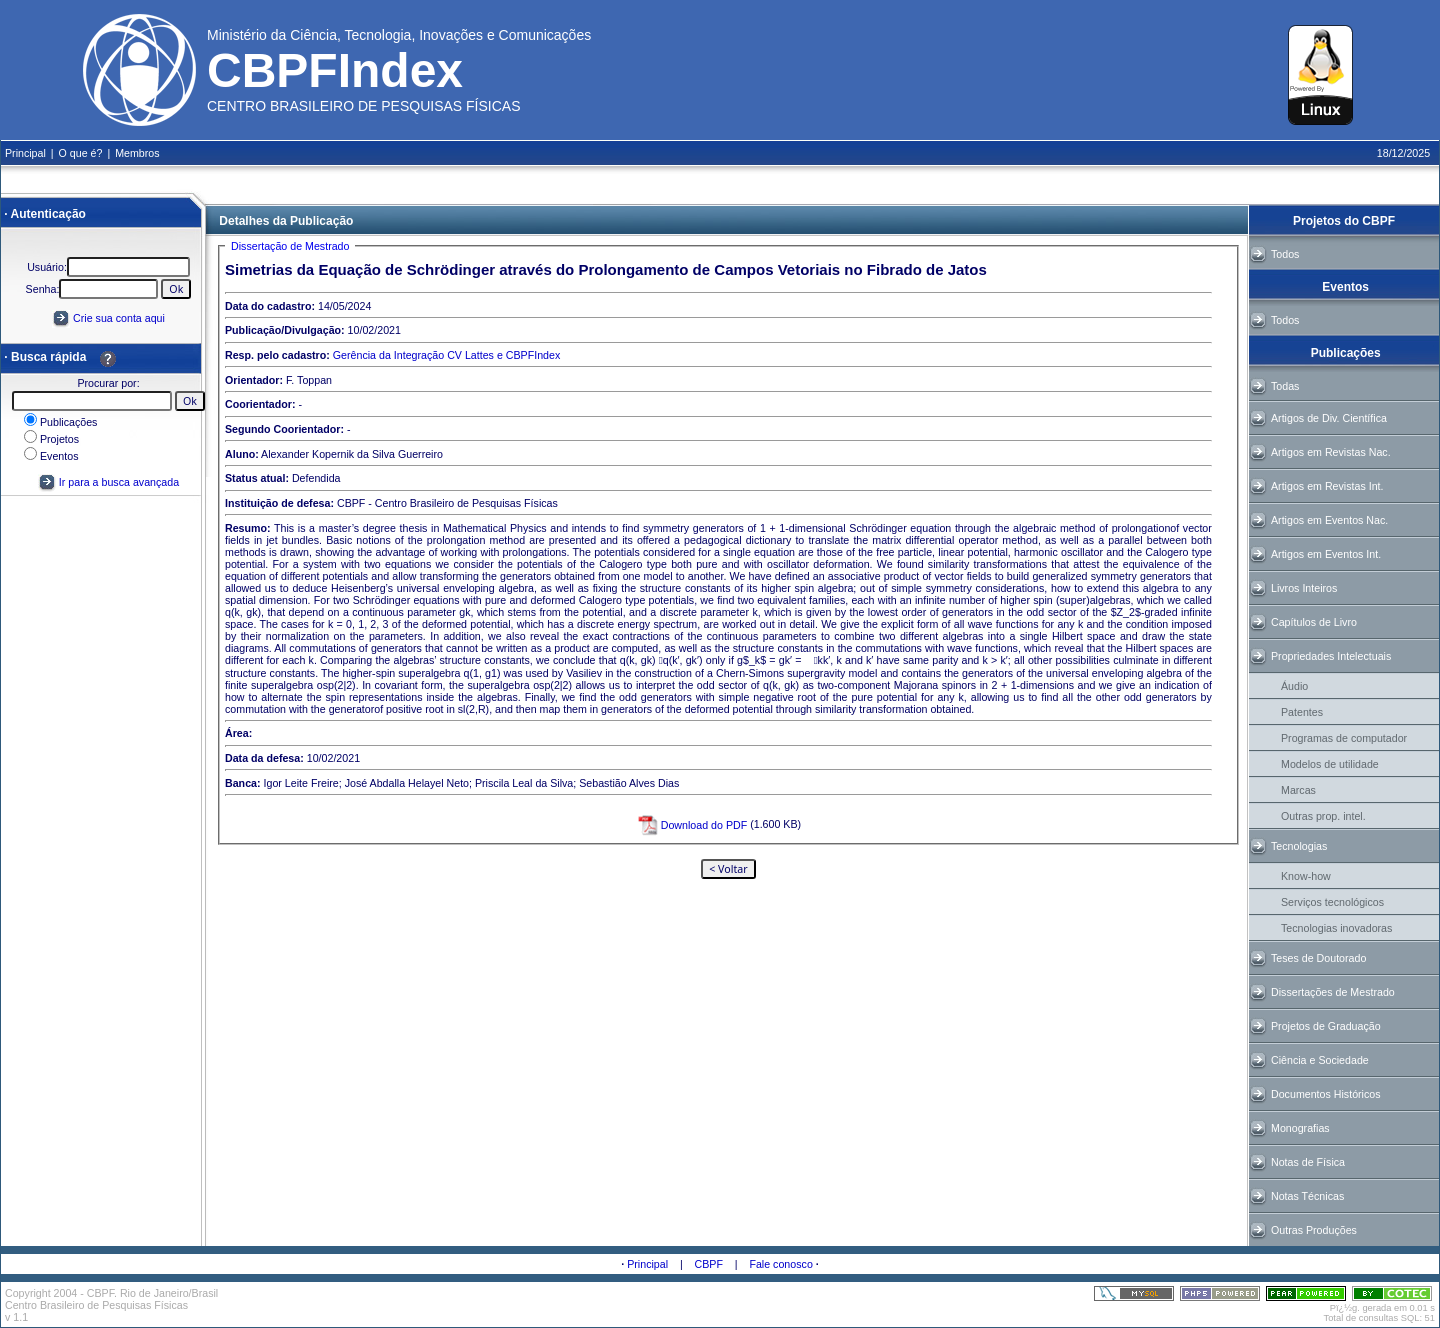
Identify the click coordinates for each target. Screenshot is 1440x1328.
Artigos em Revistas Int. (1327, 486)
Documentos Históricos (1326, 1094)
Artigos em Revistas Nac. (1331, 452)
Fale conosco (780, 1264)
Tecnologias (1299, 846)
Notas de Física (1308, 1162)
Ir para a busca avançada (108, 482)
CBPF (709, 1264)
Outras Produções (1314, 1230)
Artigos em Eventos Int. (1326, 554)
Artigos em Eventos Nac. (1329, 520)
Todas (1285, 386)
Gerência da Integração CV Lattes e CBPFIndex (446, 355)
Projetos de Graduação (1326, 1026)
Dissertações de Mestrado (1333, 992)
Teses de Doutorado (1318, 958)
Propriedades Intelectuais (1331, 656)
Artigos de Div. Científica (1329, 418)
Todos (1285, 254)
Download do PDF (691, 825)
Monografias (1300, 1128)
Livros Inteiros (1304, 588)
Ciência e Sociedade (1320, 1060)
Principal (647, 1264)
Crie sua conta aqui (119, 318)
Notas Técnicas (1307, 1196)
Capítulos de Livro (1314, 622)
